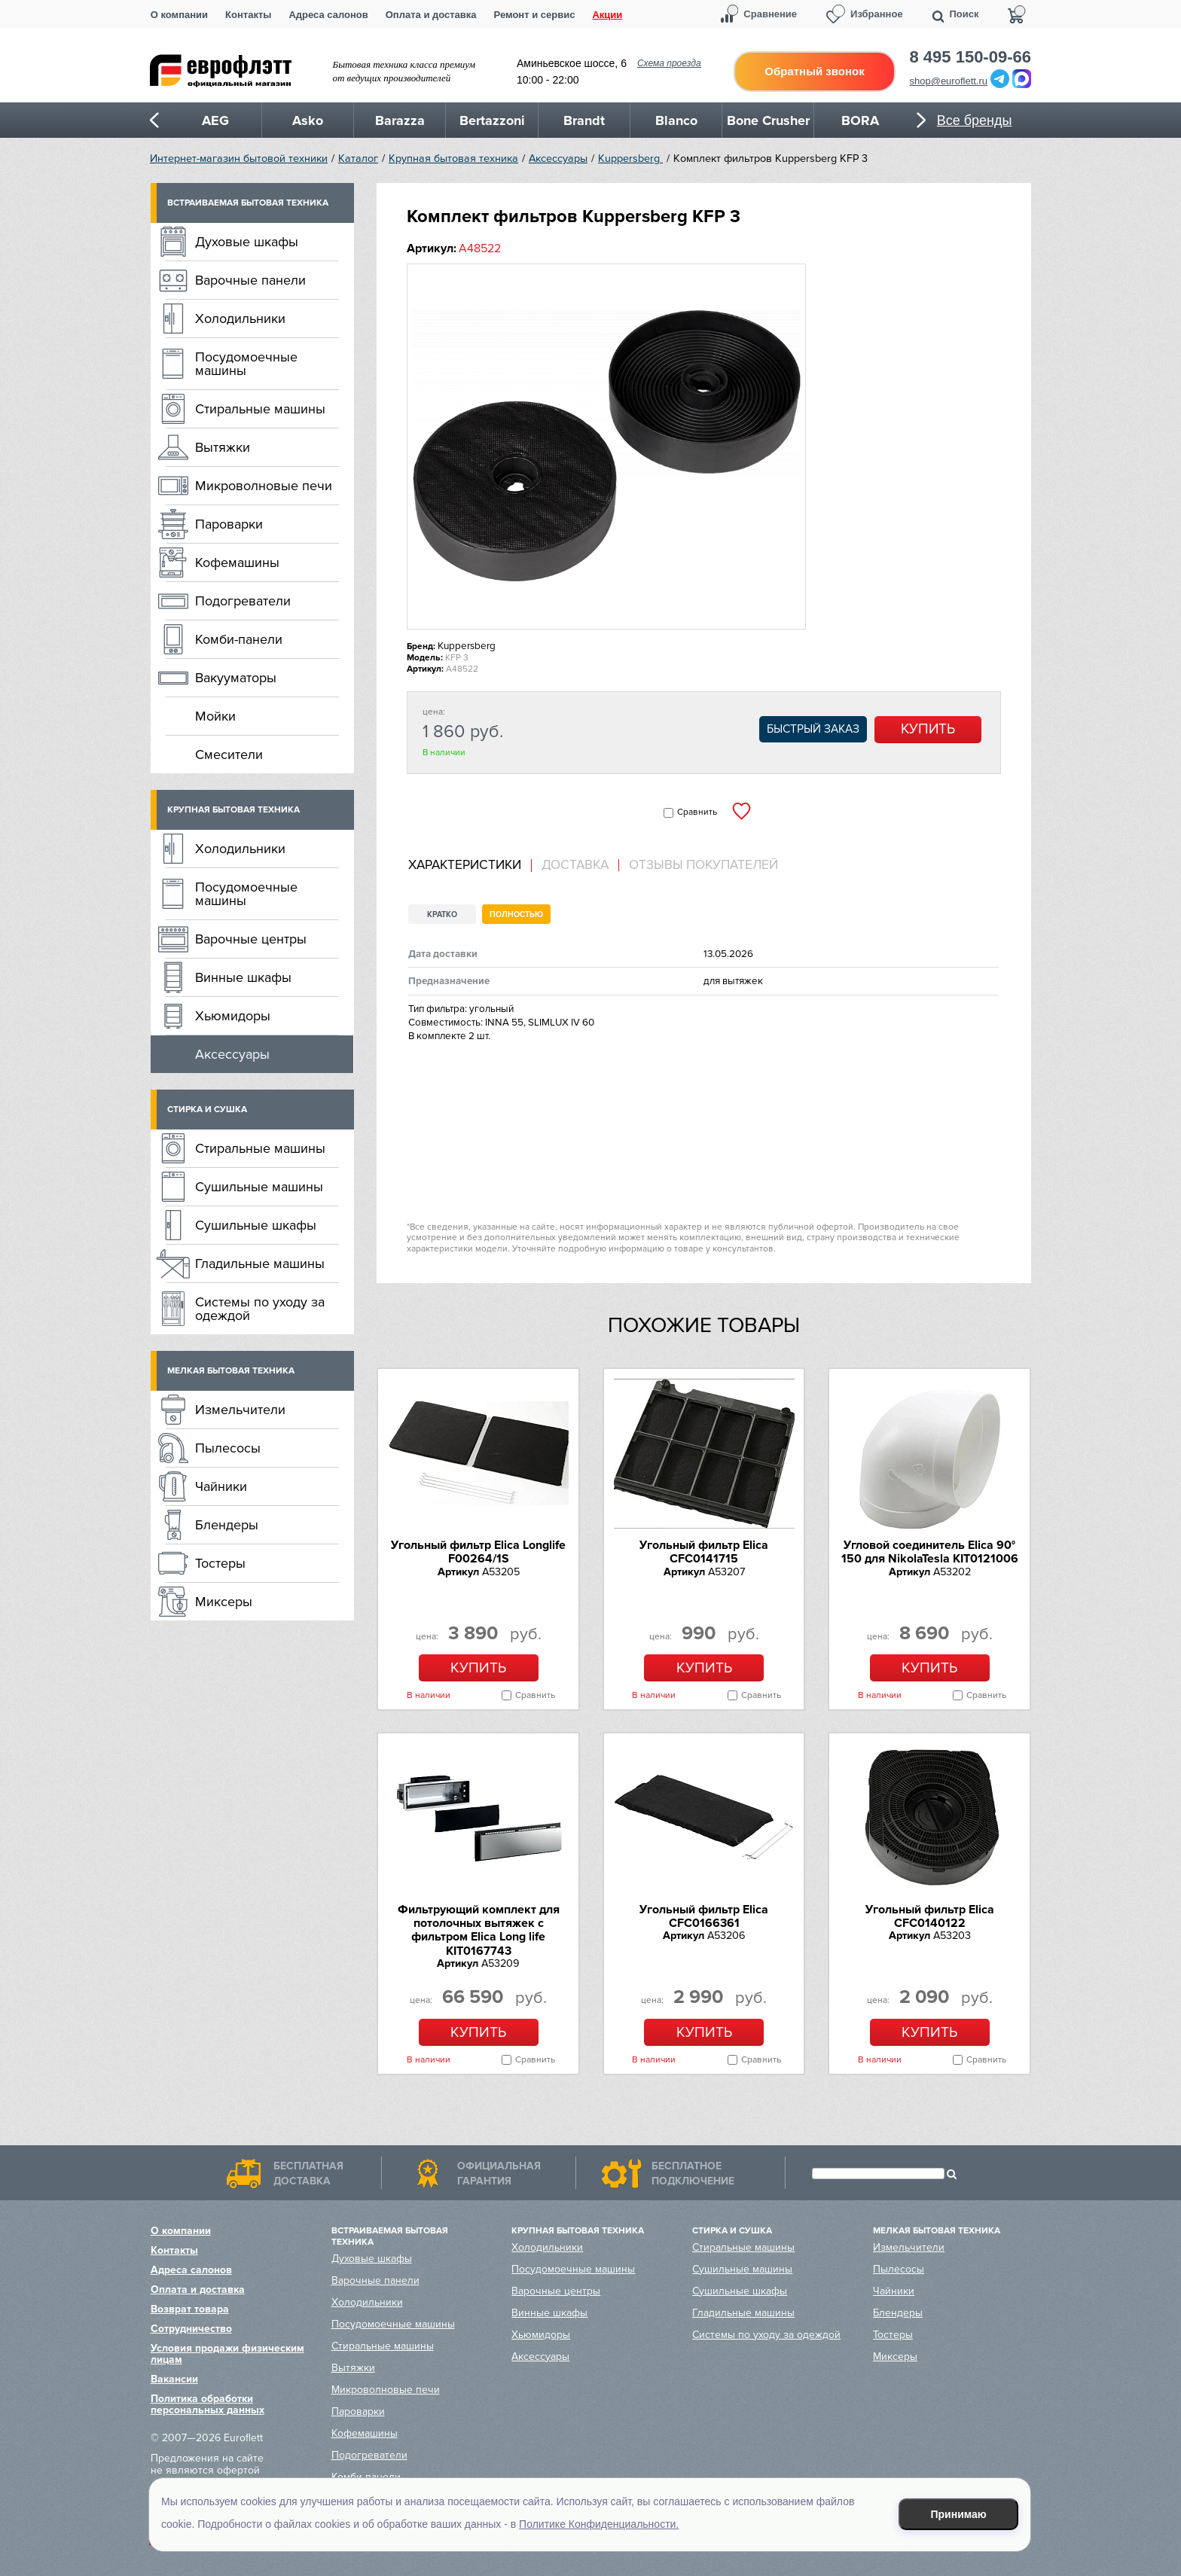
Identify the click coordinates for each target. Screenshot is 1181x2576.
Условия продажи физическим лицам (227, 2354)
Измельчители (240, 1409)
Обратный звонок (814, 71)
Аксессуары (558, 158)
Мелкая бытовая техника (230, 1370)
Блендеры (226, 1525)
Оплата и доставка (431, 14)
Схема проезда (669, 63)
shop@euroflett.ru (949, 81)
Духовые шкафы (246, 241)
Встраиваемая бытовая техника (247, 203)
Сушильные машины (259, 1186)
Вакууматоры (235, 677)
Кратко (442, 914)
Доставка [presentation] (575, 865)
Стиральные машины (260, 409)
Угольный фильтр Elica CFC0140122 (929, 1916)
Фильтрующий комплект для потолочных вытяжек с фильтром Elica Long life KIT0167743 (479, 1930)
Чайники (221, 1486)
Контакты (248, 14)
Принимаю (959, 2514)
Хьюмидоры (232, 1016)
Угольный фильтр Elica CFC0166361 (703, 1916)
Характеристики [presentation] (464, 865)
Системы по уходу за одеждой (260, 1309)
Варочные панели (250, 280)
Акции (607, 14)
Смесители (229, 754)
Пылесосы (228, 1448)
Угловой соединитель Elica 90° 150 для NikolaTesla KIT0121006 (929, 1552)
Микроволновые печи (263, 485)
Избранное (876, 14)
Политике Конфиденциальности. (599, 2524)
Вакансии (174, 2379)
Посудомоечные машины (246, 364)
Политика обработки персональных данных (207, 2404)
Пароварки (229, 524)
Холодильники (240, 318)
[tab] (470, 865)
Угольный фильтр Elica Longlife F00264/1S (478, 1552)
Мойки (215, 716)
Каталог (358, 158)
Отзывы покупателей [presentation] (703, 865)
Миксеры (223, 1601)
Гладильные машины (260, 1263)
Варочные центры (251, 939)
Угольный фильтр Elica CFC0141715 (703, 1552)
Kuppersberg (630, 158)
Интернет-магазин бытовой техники (239, 158)
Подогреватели (243, 601)
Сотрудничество (191, 2328)
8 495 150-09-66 (970, 57)
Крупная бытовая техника (453, 158)
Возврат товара (190, 2309)
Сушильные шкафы (255, 1225)
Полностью (516, 914)
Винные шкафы (243, 977)
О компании (179, 14)
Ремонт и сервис (534, 14)
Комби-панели (238, 639)
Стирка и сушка (207, 1109)
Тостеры (220, 1563)
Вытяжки (222, 447)
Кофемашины (237, 562)
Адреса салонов (328, 14)
